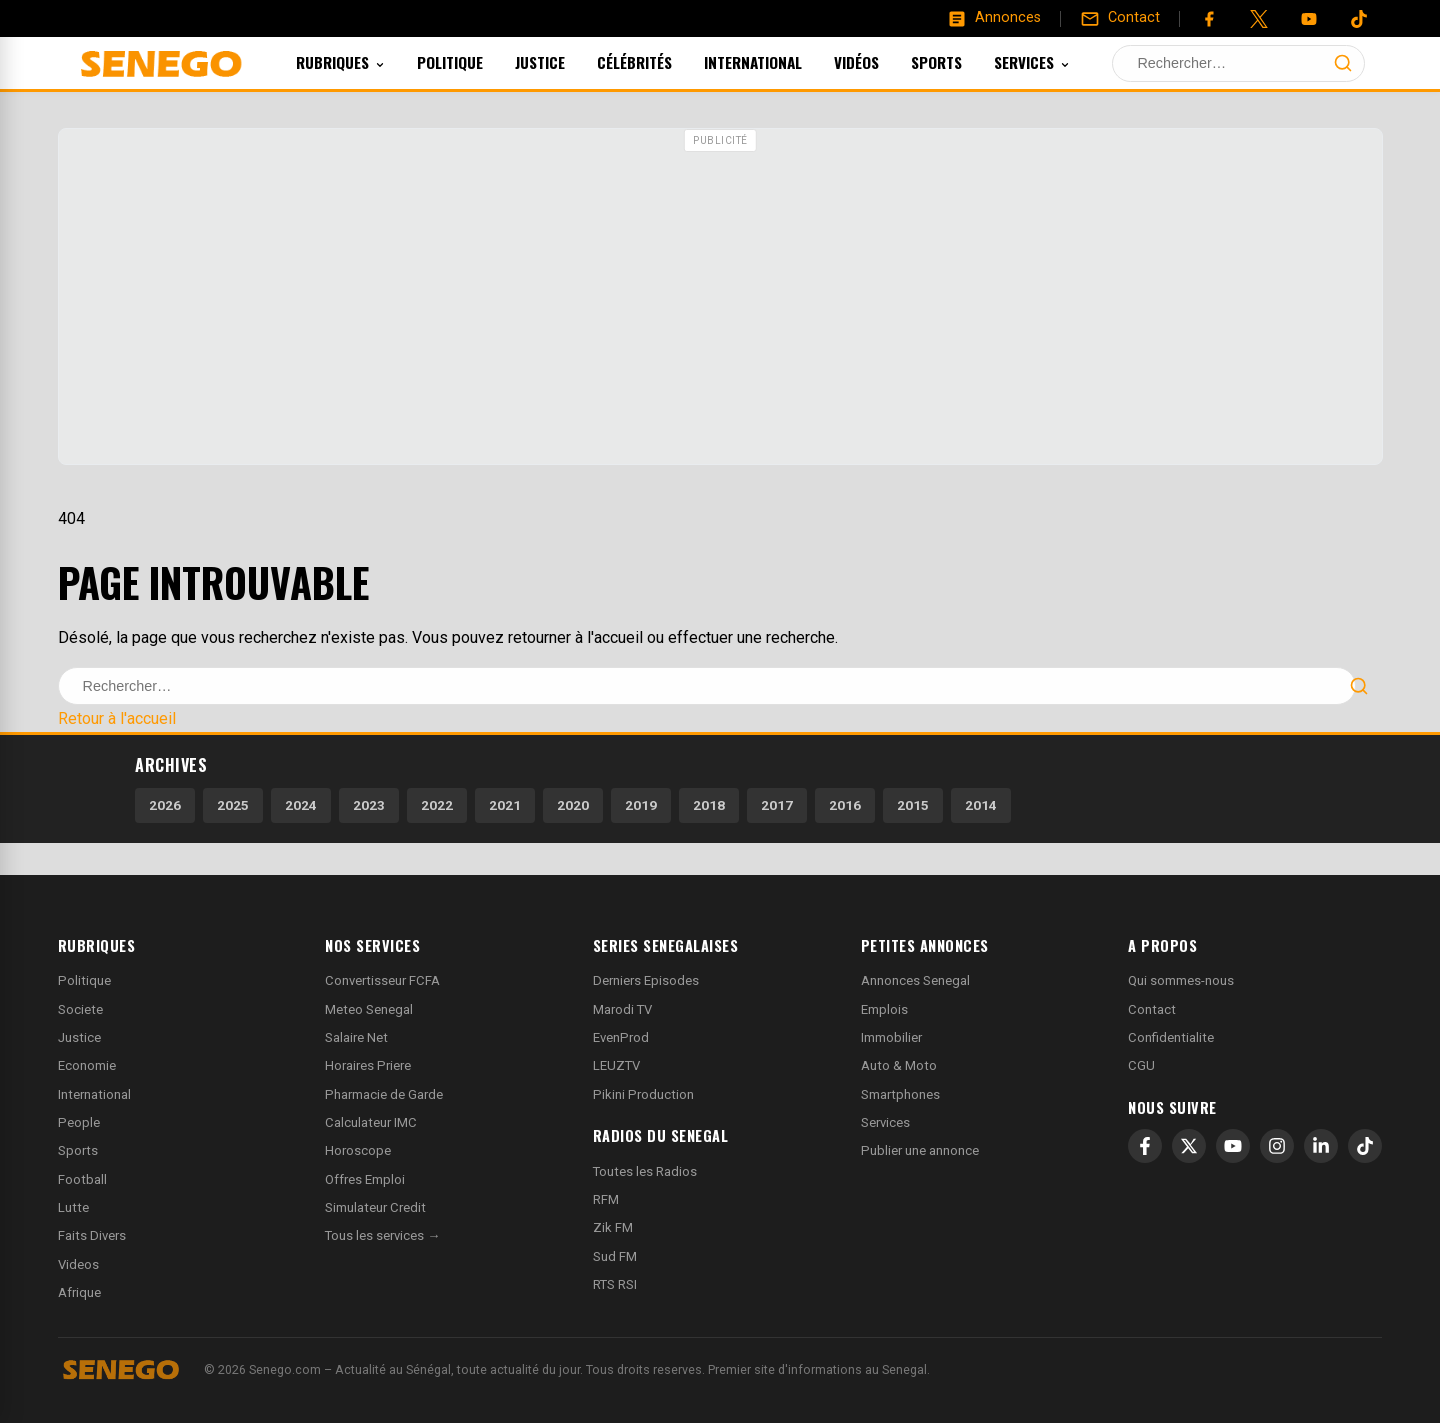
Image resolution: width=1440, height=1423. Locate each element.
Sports (963, 62)
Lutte (73, 1207)
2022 (437, 805)
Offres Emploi (365, 1179)
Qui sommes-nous (1181, 980)
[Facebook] (1209, 19)
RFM (606, 1199)
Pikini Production (643, 1094)
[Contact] (1120, 18)
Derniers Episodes (646, 980)
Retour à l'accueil (117, 718)
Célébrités (661, 62)
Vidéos (883, 62)
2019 (641, 805)
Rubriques (367, 62)
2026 (165, 805)
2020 (573, 805)
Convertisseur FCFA (382, 980)
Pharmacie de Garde (384, 1094)
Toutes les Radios (645, 1171)
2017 (777, 805)
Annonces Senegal (915, 980)
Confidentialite (1171, 1037)
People (79, 1122)
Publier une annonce (920, 1150)
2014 (981, 805)
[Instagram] (1277, 1146)
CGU (1141, 1065)
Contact (1152, 1009)
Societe (80, 1009)
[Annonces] (994, 18)
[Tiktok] (1359, 19)
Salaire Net (356, 1037)
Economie (87, 1065)
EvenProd (621, 1037)
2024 (301, 805)
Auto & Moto (899, 1065)
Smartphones (900, 1094)
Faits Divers (92, 1235)
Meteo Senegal (369, 1009)
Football (82, 1179)
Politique (477, 62)
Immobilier (891, 1037)
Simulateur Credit (375, 1207)
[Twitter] (1259, 19)
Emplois (884, 1009)
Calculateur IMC (371, 1122)
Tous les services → (382, 1235)
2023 (369, 805)
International (780, 62)
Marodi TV (622, 1009)
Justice (567, 62)
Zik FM (613, 1227)
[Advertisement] (720, 299)
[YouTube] (1309, 19)
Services (1059, 62)
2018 (709, 805)
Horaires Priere (368, 1065)
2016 (845, 805)
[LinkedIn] (1321, 1146)
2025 (233, 805)
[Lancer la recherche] (1343, 63)
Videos (78, 1264)
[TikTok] (1365, 1146)
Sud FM (615, 1256)
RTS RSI (615, 1284)
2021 (505, 805)
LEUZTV (616, 1065)
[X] (1189, 1146)
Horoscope (358, 1150)
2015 (913, 805)
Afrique (79, 1292)
